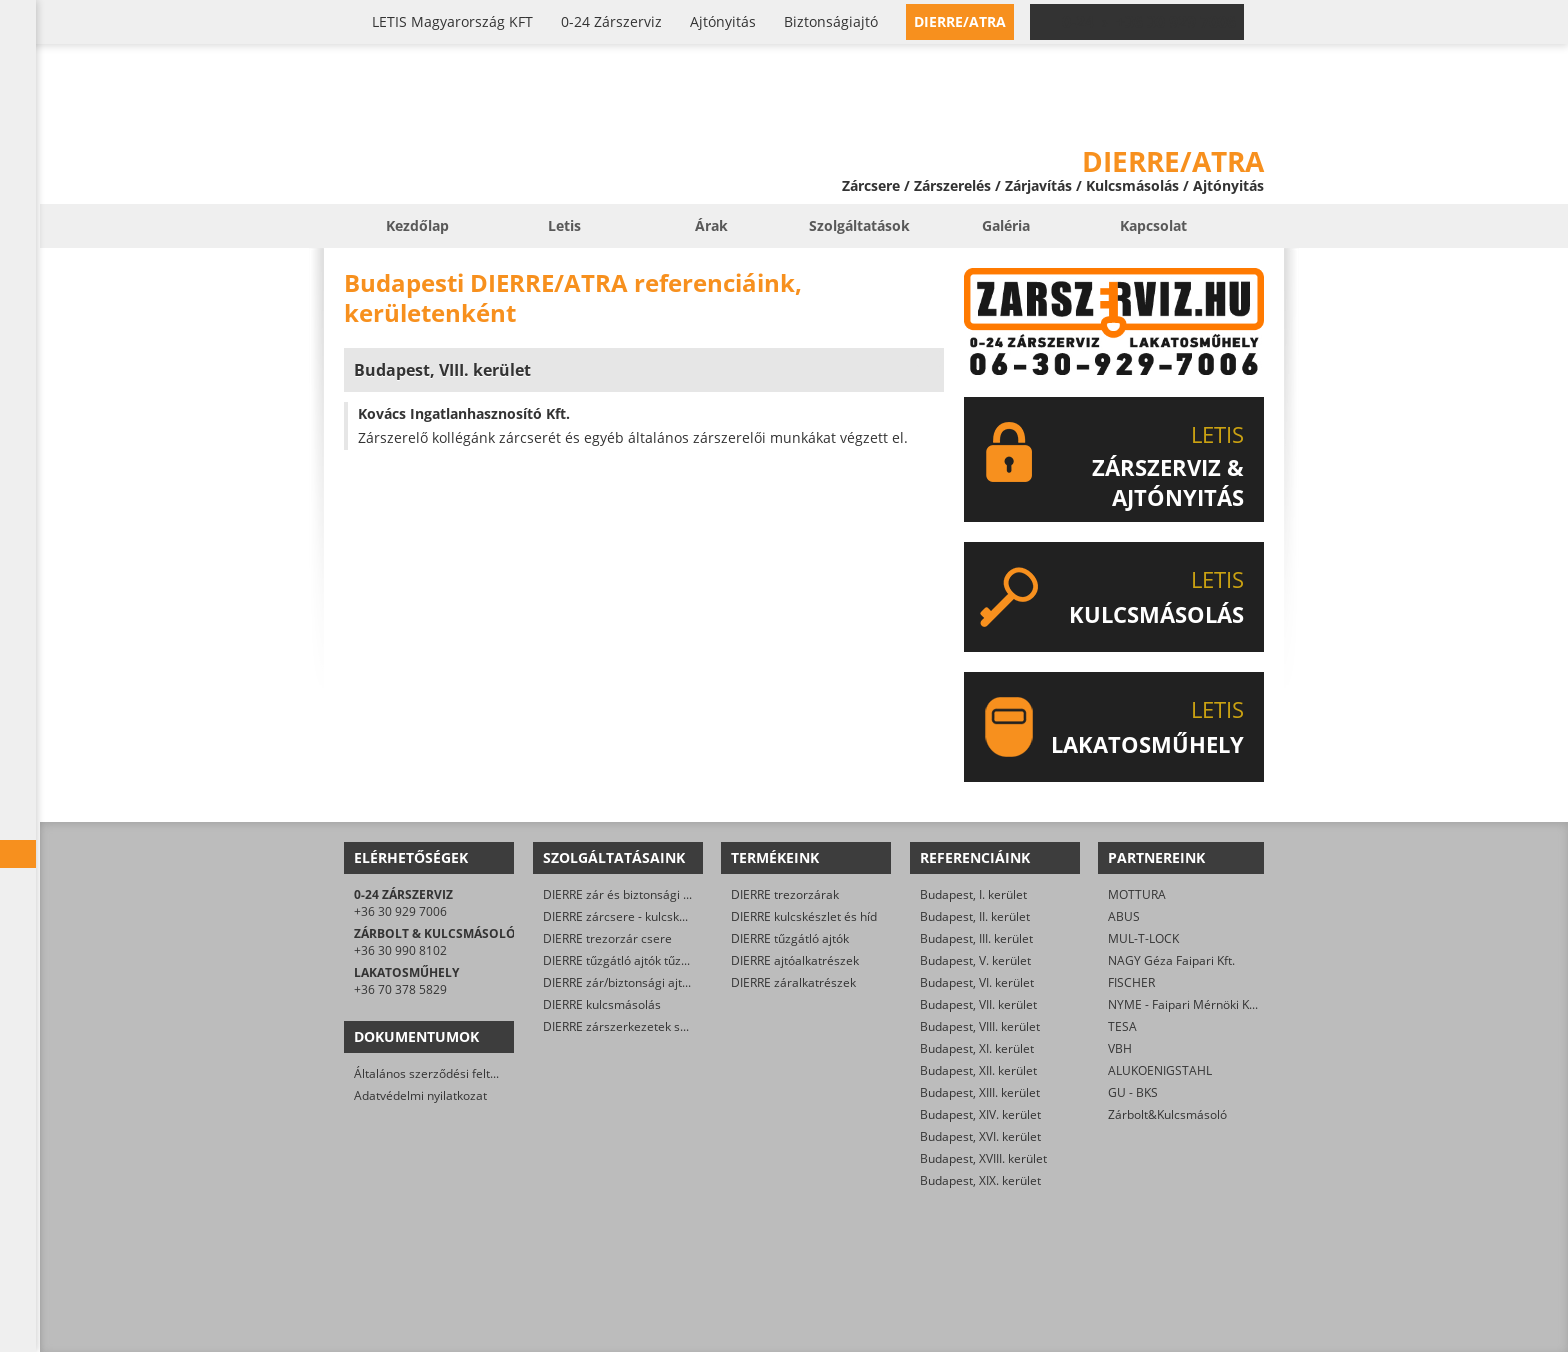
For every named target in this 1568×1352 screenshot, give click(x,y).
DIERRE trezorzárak (785, 894)
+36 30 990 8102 (400, 950)
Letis (564, 225)
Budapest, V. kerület (975, 960)
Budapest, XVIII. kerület (983, 1158)
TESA (1122, 1026)
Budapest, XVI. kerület (980, 1136)
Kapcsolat (1153, 225)
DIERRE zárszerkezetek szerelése (635, 1026)
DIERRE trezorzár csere (607, 938)
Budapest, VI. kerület (977, 982)
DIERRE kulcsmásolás (602, 1004)
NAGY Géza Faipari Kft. (1171, 960)
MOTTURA (1137, 894)
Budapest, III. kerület (976, 938)
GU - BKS (1133, 1092)
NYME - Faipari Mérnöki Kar (1184, 1004)
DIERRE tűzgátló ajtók (790, 938)
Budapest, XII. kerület (978, 1070)
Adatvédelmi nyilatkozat (420, 1095)
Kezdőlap (417, 225)
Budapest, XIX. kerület (980, 1180)
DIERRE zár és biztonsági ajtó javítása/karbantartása (688, 894)
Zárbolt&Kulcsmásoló (1167, 1114)
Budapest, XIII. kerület (980, 1092)
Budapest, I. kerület (973, 894)
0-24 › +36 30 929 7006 (1149, 22)
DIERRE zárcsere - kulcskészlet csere (644, 916)
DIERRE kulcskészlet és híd (804, 916)
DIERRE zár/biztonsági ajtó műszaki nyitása (662, 982)
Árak (711, 225)
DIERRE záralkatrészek (793, 982)
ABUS (1124, 916)
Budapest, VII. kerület (978, 1004)
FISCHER (1131, 982)
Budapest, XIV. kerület (980, 1114)
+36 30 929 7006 (400, 911)
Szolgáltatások (859, 225)
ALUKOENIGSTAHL (1160, 1070)
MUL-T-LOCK (1143, 938)
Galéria (1006, 225)
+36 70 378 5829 (400, 989)
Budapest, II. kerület (975, 916)
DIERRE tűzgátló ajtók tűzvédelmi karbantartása (675, 960)
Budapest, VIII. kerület (980, 1026)
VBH (1120, 1048)
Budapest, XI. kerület (977, 1048)
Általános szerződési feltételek (439, 1073)
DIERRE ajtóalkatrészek (795, 960)
